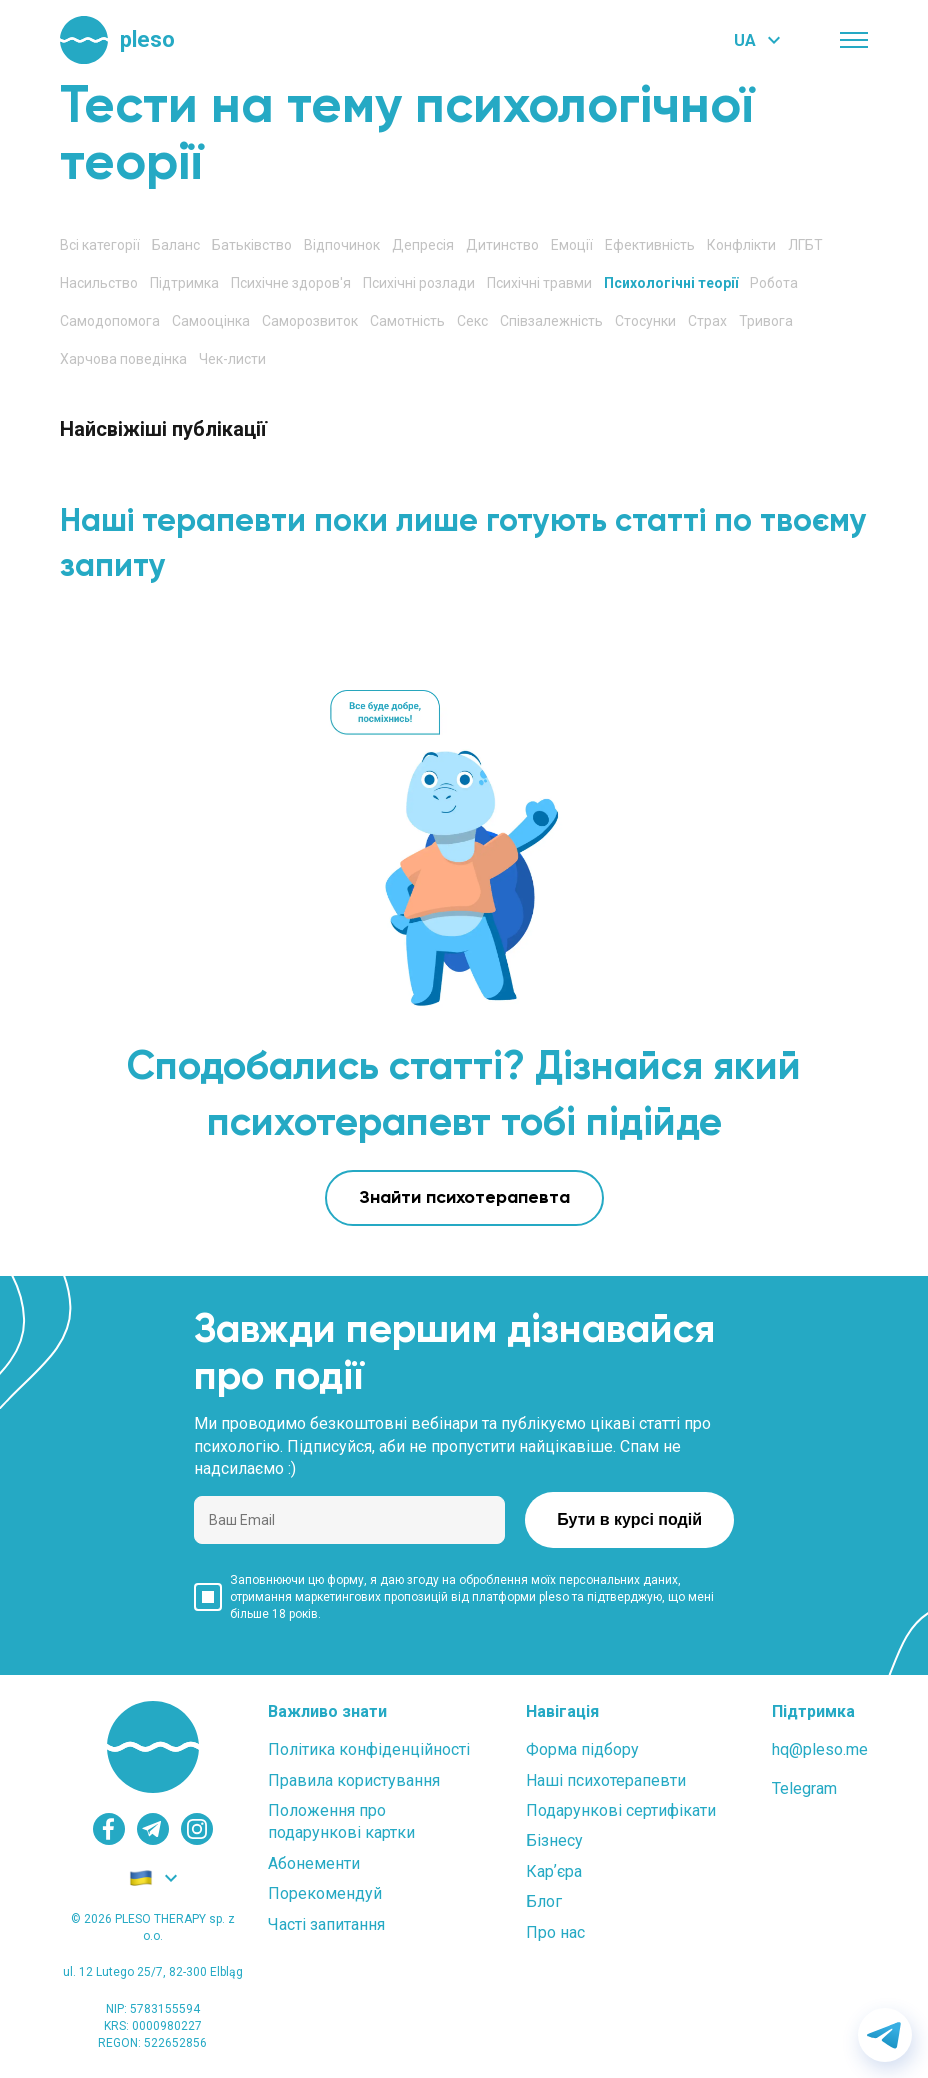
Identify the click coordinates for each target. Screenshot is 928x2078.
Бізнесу (554, 1840)
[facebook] (109, 1829)
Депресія (423, 245)
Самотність (407, 321)
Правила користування (354, 1780)
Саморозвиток (310, 321)
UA (745, 40)
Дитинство (502, 245)
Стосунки (645, 321)
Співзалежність (551, 321)
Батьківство (252, 245)
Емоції (572, 245)
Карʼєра (554, 1871)
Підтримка (184, 283)
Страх (707, 321)
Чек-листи (232, 359)
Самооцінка (211, 321)
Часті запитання (326, 1924)
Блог (544, 1901)
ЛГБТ (805, 245)
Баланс (176, 245)
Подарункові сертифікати (621, 1810)
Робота (774, 283)
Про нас (555, 1932)
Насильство (99, 283)
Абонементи (314, 1863)
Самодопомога (110, 321)
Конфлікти (741, 245)
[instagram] (197, 1829)
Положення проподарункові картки (341, 1821)
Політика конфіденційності (369, 1749)
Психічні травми (539, 283)
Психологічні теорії (671, 283)
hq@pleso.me (820, 1749)
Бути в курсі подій (629, 1519)
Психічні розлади (419, 283)
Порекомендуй (325, 1893)
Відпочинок (342, 245)
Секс (472, 321)
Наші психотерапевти (606, 1780)
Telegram (804, 1788)
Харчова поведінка (123, 359)
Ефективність (650, 245)
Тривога (766, 321)
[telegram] (153, 1829)
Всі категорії (100, 245)
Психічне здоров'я (291, 283)
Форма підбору (582, 1749)
